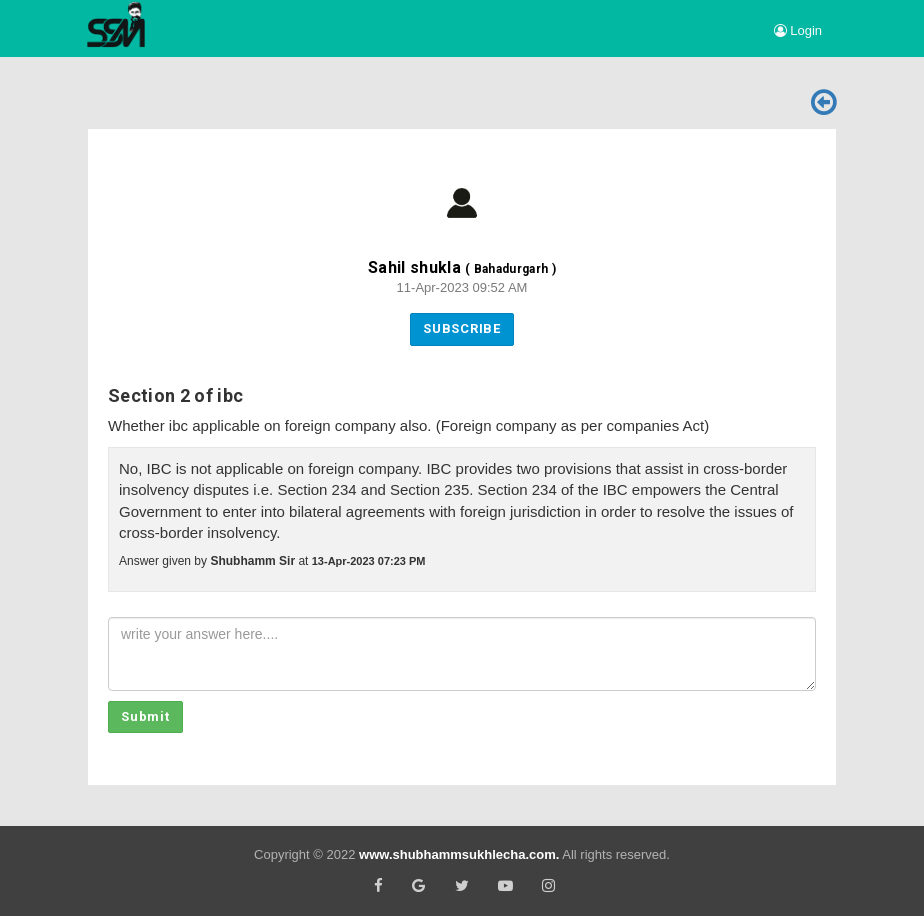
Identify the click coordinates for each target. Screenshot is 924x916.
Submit (145, 716)
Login (798, 30)
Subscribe (462, 328)
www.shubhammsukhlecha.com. (459, 854)
